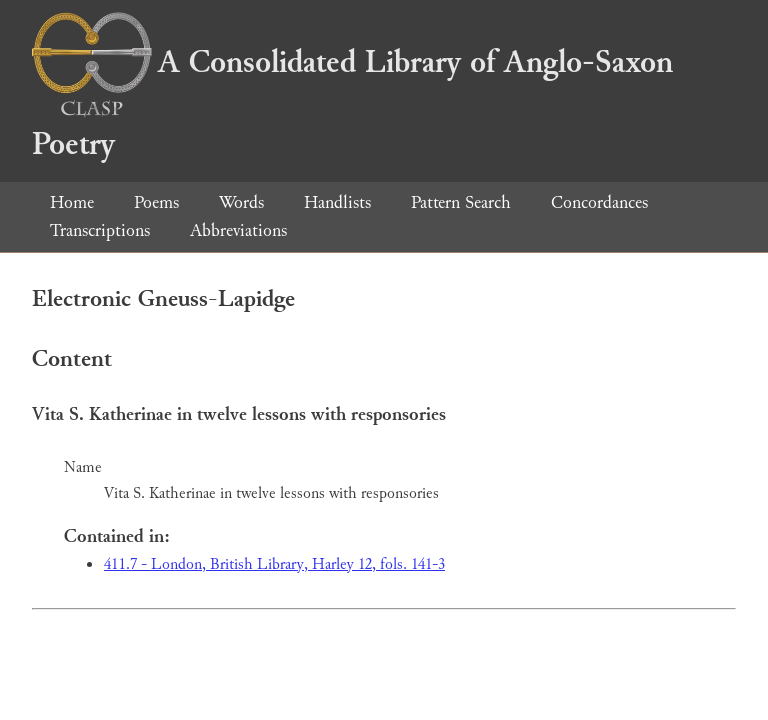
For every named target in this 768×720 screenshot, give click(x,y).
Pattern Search (461, 202)
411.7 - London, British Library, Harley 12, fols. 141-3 (274, 564)
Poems (156, 202)
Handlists (337, 202)
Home (72, 202)
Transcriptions (100, 230)
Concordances (599, 202)
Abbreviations (238, 230)
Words (241, 202)
